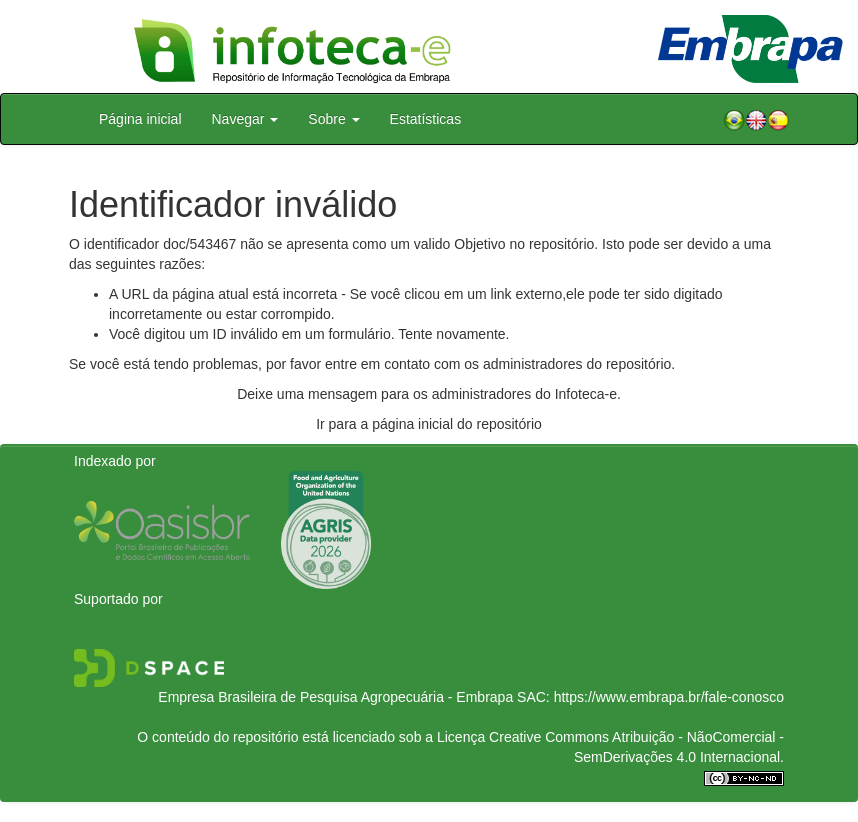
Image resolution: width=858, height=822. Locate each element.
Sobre (333, 119)
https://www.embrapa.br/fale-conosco (669, 697)
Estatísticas (426, 119)
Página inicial (140, 119)
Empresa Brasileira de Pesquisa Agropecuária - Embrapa (335, 697)
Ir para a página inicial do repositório (429, 424)
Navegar (245, 119)
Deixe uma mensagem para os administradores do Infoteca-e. (429, 394)
